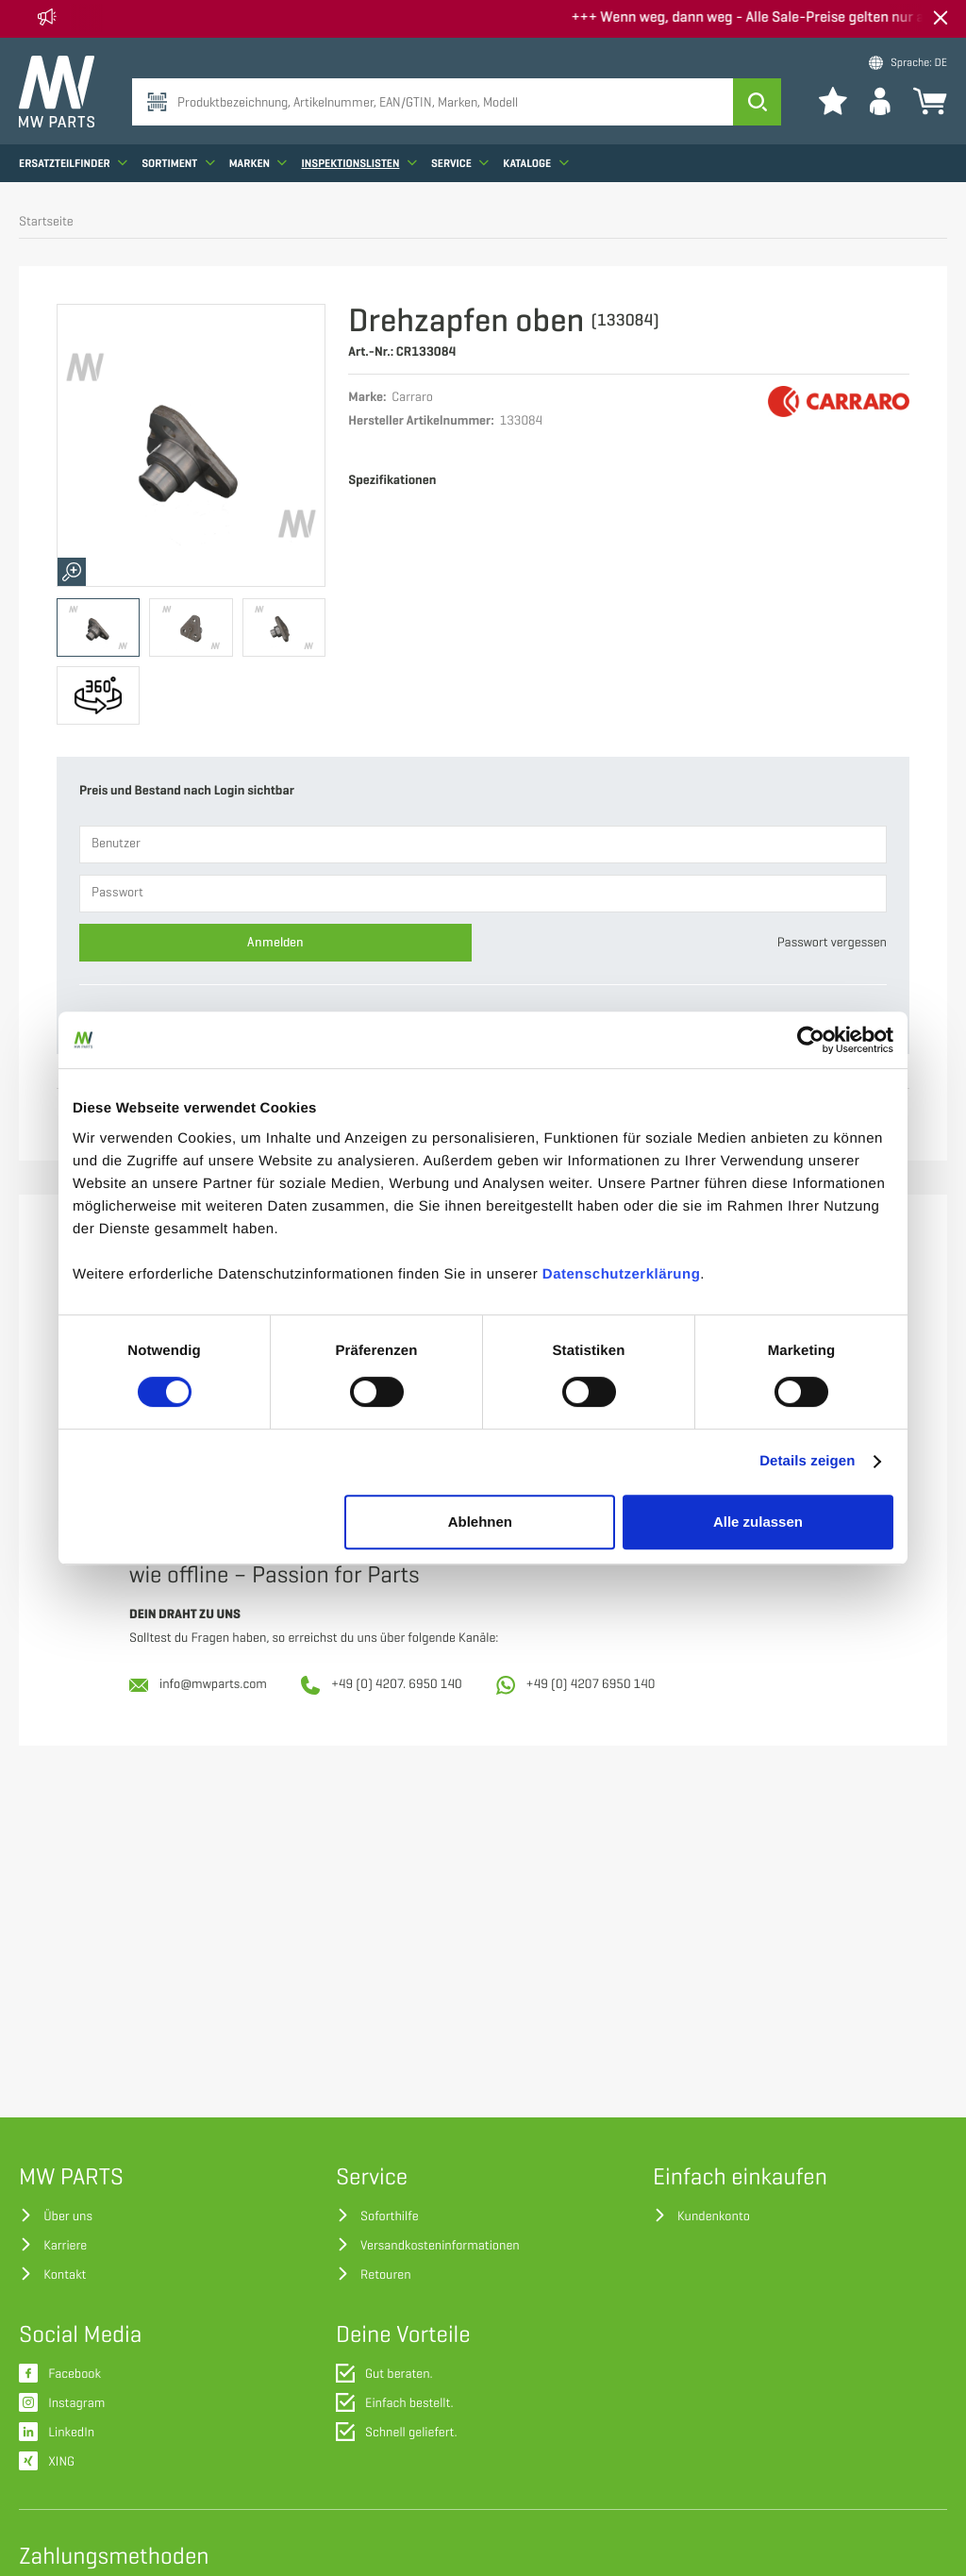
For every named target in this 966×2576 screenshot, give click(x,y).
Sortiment (178, 166)
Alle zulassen (758, 1522)
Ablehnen (480, 1522)
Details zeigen (807, 1461)
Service (460, 166)
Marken (258, 166)
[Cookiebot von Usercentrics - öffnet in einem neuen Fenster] (810, 1040)
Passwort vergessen (832, 943)
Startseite (46, 222)
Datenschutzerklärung (621, 1274)
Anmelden (275, 942)
